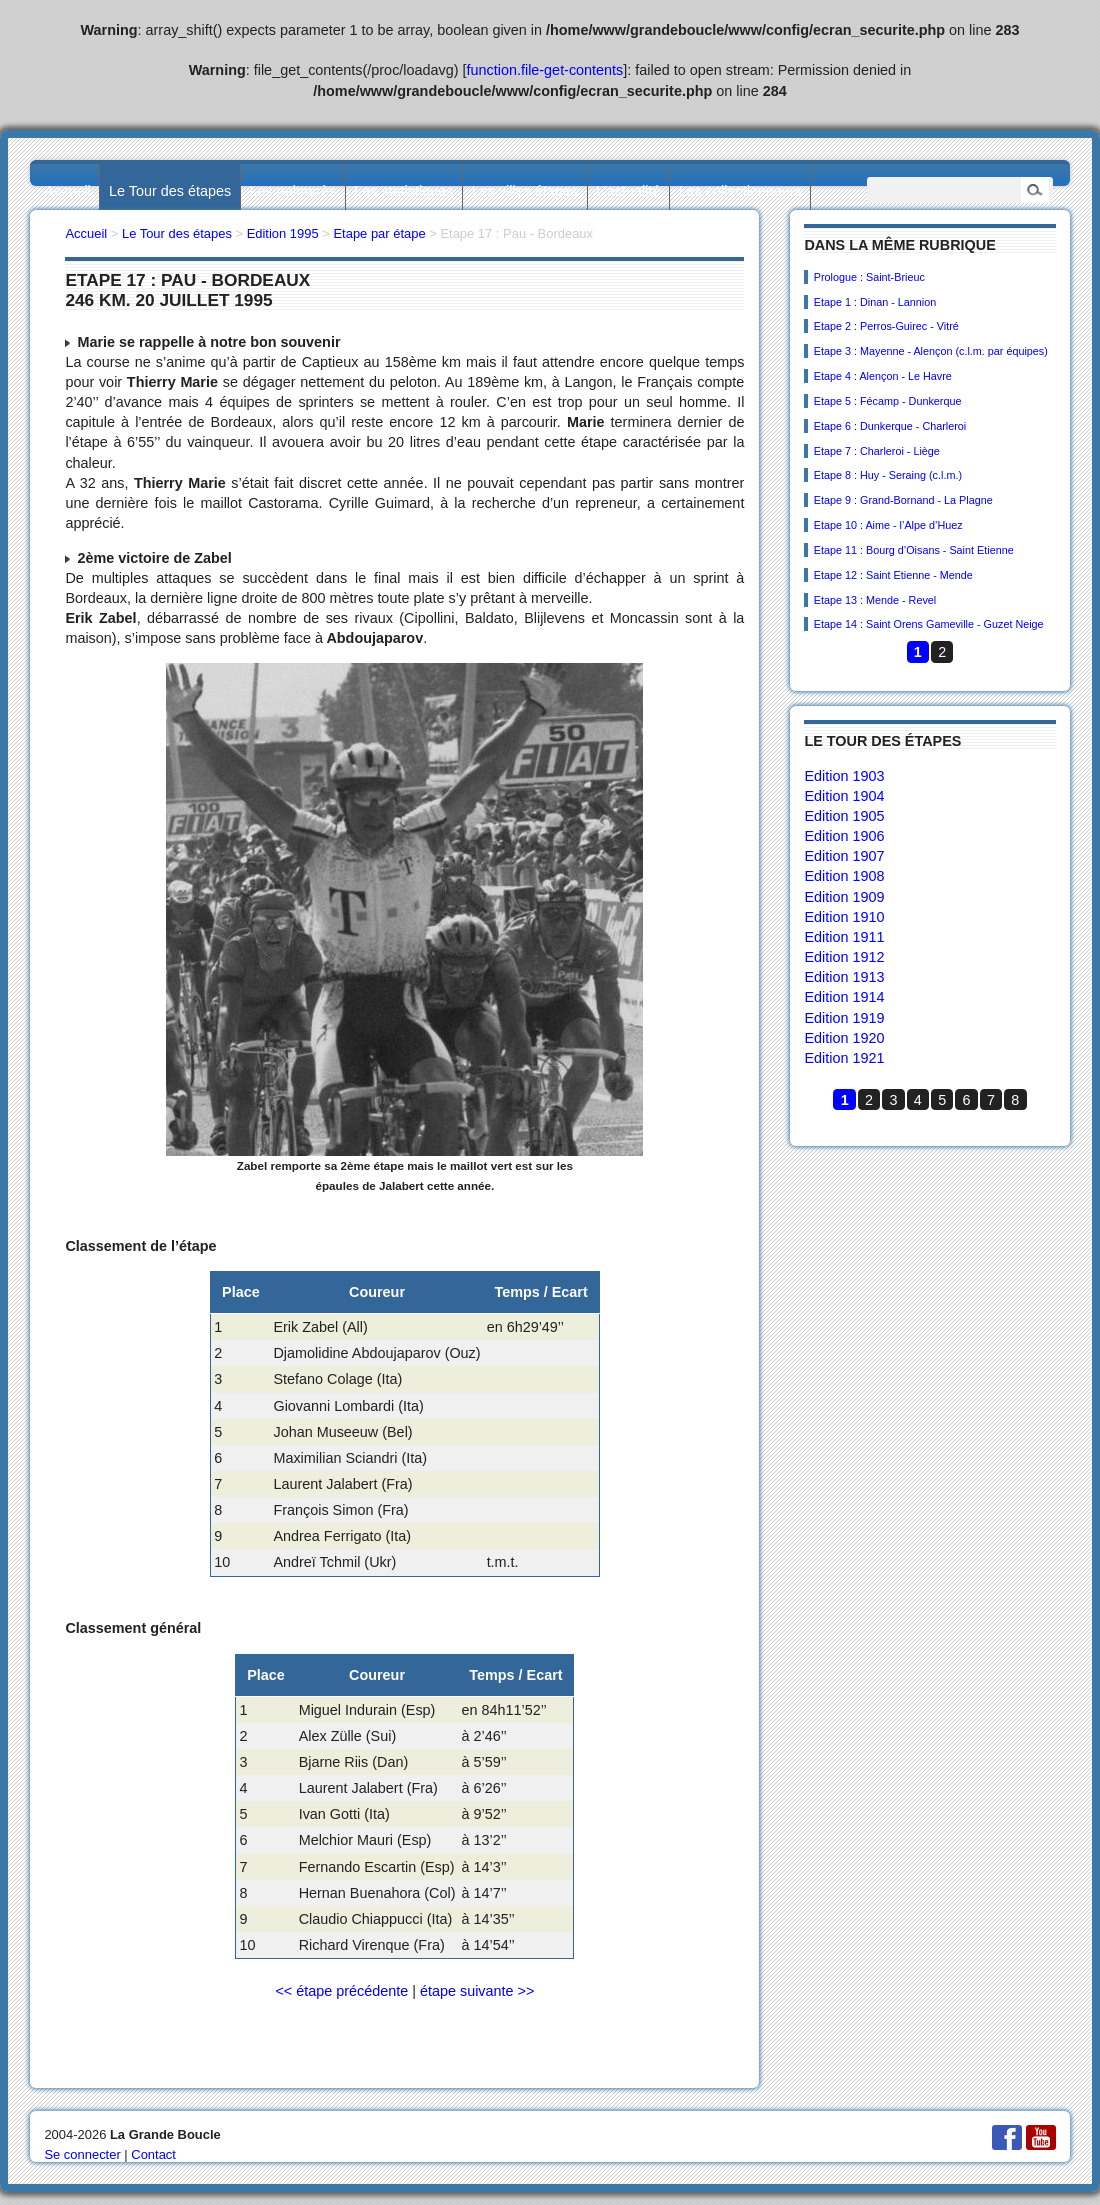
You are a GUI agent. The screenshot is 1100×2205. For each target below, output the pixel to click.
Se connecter (82, 2154)
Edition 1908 (844, 876)
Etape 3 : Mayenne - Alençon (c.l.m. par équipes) (931, 351)
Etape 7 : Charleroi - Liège (877, 451)
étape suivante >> (477, 1991)
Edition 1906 (844, 836)
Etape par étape (379, 233)
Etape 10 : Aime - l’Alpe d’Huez (888, 525)
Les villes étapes (525, 191)
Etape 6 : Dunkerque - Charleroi (890, 426)
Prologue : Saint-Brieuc (869, 277)
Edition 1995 (283, 233)
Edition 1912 (844, 957)
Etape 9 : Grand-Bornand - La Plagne (903, 500)
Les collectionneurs (740, 191)
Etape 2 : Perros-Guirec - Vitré (886, 326)
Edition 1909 (844, 897)
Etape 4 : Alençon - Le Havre (883, 376)
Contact (153, 2154)
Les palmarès (293, 191)
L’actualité (628, 191)
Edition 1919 (844, 1018)
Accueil (67, 191)
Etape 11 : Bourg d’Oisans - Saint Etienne (914, 550)
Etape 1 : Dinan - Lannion (875, 302)
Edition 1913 (844, 977)
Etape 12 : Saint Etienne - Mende (893, 575)
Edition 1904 (844, 796)
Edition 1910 (844, 917)
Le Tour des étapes (170, 191)
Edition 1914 (844, 997)
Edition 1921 (844, 1058)
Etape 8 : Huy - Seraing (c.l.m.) (888, 475)
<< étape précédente (341, 1991)
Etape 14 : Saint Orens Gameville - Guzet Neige (929, 624)
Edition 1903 (844, 776)
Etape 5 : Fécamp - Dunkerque (888, 401)
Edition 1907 (844, 856)
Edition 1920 (844, 1038)
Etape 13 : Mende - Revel (875, 600)
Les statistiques (403, 191)
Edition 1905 (844, 816)
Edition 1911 (844, 937)
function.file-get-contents (545, 70)
